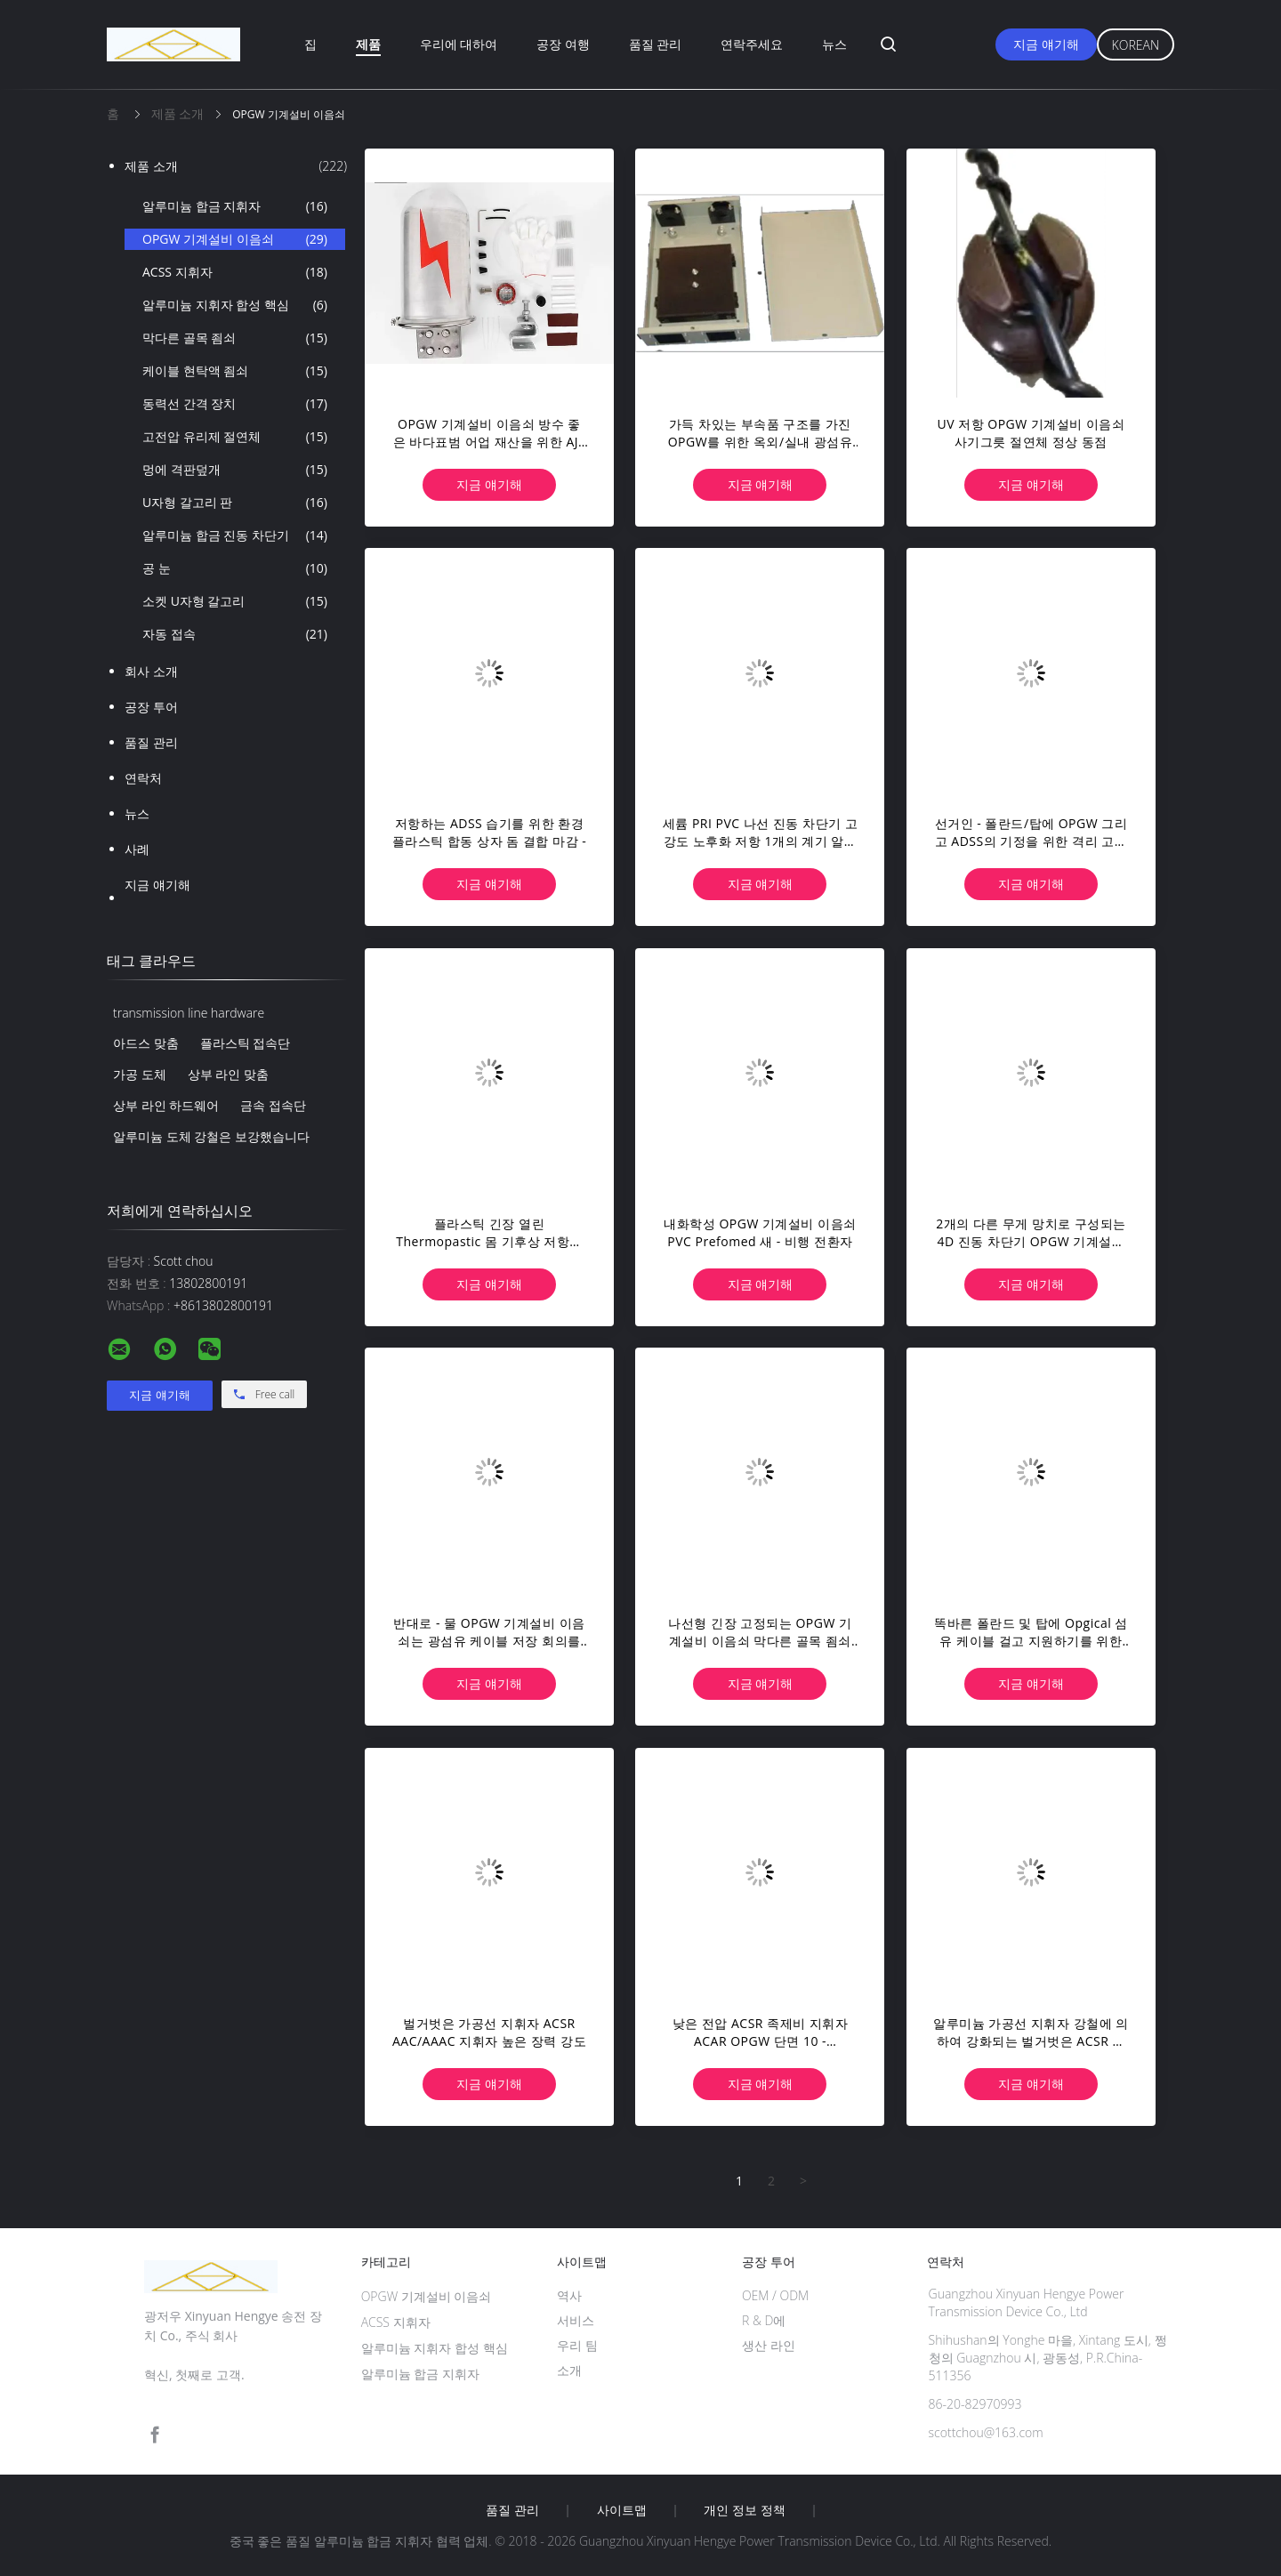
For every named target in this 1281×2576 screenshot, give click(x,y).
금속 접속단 (273, 1105)
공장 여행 (563, 44)
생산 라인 (768, 2345)
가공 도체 (139, 1074)
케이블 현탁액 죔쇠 (234, 371)
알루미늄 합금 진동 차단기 (234, 535)
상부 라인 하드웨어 (166, 1105)
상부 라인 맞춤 (228, 1074)
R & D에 (764, 2320)
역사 (569, 2295)
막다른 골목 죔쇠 (234, 338)
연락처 (143, 777)
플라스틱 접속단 (245, 1042)
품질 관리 (655, 44)
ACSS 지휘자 (234, 272)
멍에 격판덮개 (234, 469)
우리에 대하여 (459, 44)
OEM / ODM (775, 2295)
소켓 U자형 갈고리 (234, 601)
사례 (137, 849)
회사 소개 (151, 671)
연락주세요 (752, 44)
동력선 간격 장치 (234, 404)
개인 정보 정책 (744, 2510)
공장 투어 (151, 706)
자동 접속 (234, 634)
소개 (569, 2370)
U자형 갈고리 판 (234, 502)
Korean (1135, 44)
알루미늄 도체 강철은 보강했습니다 (211, 1136)
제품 (368, 44)
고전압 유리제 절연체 (234, 436)
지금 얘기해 (1046, 44)
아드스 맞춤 (146, 1042)
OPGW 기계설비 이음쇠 (234, 239)
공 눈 (234, 568)
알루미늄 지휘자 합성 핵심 (234, 305)
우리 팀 (577, 2345)
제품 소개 (236, 166)
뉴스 (834, 44)
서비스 (575, 2320)
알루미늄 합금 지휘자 (234, 206)
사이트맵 (622, 2510)
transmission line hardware (188, 1012)
